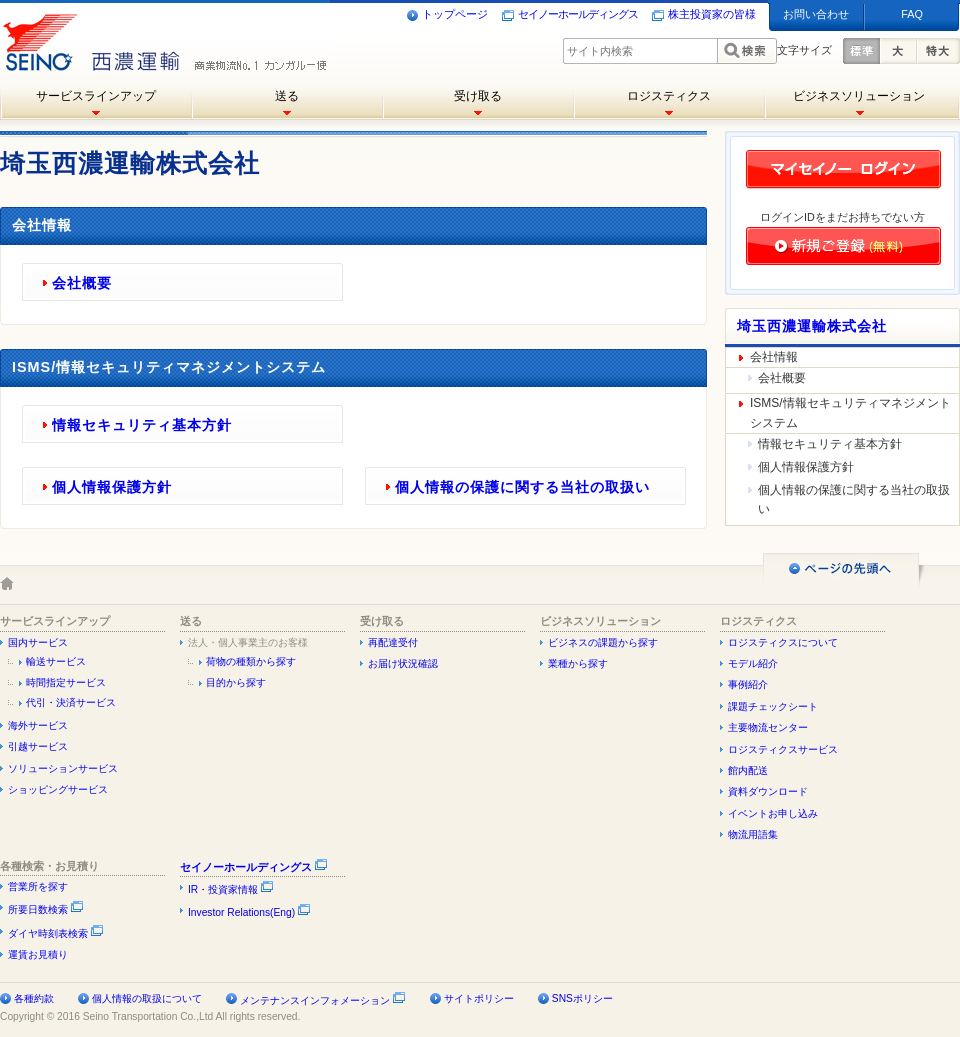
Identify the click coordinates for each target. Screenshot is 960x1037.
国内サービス (38, 642)
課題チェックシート (773, 706)
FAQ (912, 14)
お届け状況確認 (403, 663)
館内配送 (748, 770)
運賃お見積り (38, 954)
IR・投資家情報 (231, 889)
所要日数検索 (46, 909)
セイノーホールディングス (570, 15)
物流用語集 (753, 834)
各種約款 (34, 998)
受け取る (478, 96)
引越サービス (38, 746)
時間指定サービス (66, 682)
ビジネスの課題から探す (603, 642)
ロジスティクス (669, 96)
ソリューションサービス (63, 768)
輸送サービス (56, 661)
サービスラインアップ (96, 96)
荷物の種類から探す (251, 661)
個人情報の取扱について (147, 998)
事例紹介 (748, 684)
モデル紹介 (753, 663)
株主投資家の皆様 (704, 15)
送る (287, 96)
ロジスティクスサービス (783, 749)
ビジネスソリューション (859, 96)
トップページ (447, 15)
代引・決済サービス (71, 702)
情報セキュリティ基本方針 (142, 425)
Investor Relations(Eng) (249, 912)
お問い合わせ (816, 14)
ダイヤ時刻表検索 (56, 933)
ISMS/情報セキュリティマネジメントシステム (850, 412)
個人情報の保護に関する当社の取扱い (522, 487)
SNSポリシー (582, 998)
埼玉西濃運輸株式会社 (812, 326)
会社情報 (774, 357)
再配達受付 (393, 642)
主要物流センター (768, 727)
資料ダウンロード (768, 791)
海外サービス (38, 725)
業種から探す (578, 663)
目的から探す (236, 682)
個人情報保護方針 (112, 487)
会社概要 (82, 283)
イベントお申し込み (773, 813)
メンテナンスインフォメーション (315, 1000)
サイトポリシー (479, 998)
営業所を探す (38, 886)
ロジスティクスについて (783, 642)
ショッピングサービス (58, 789)
